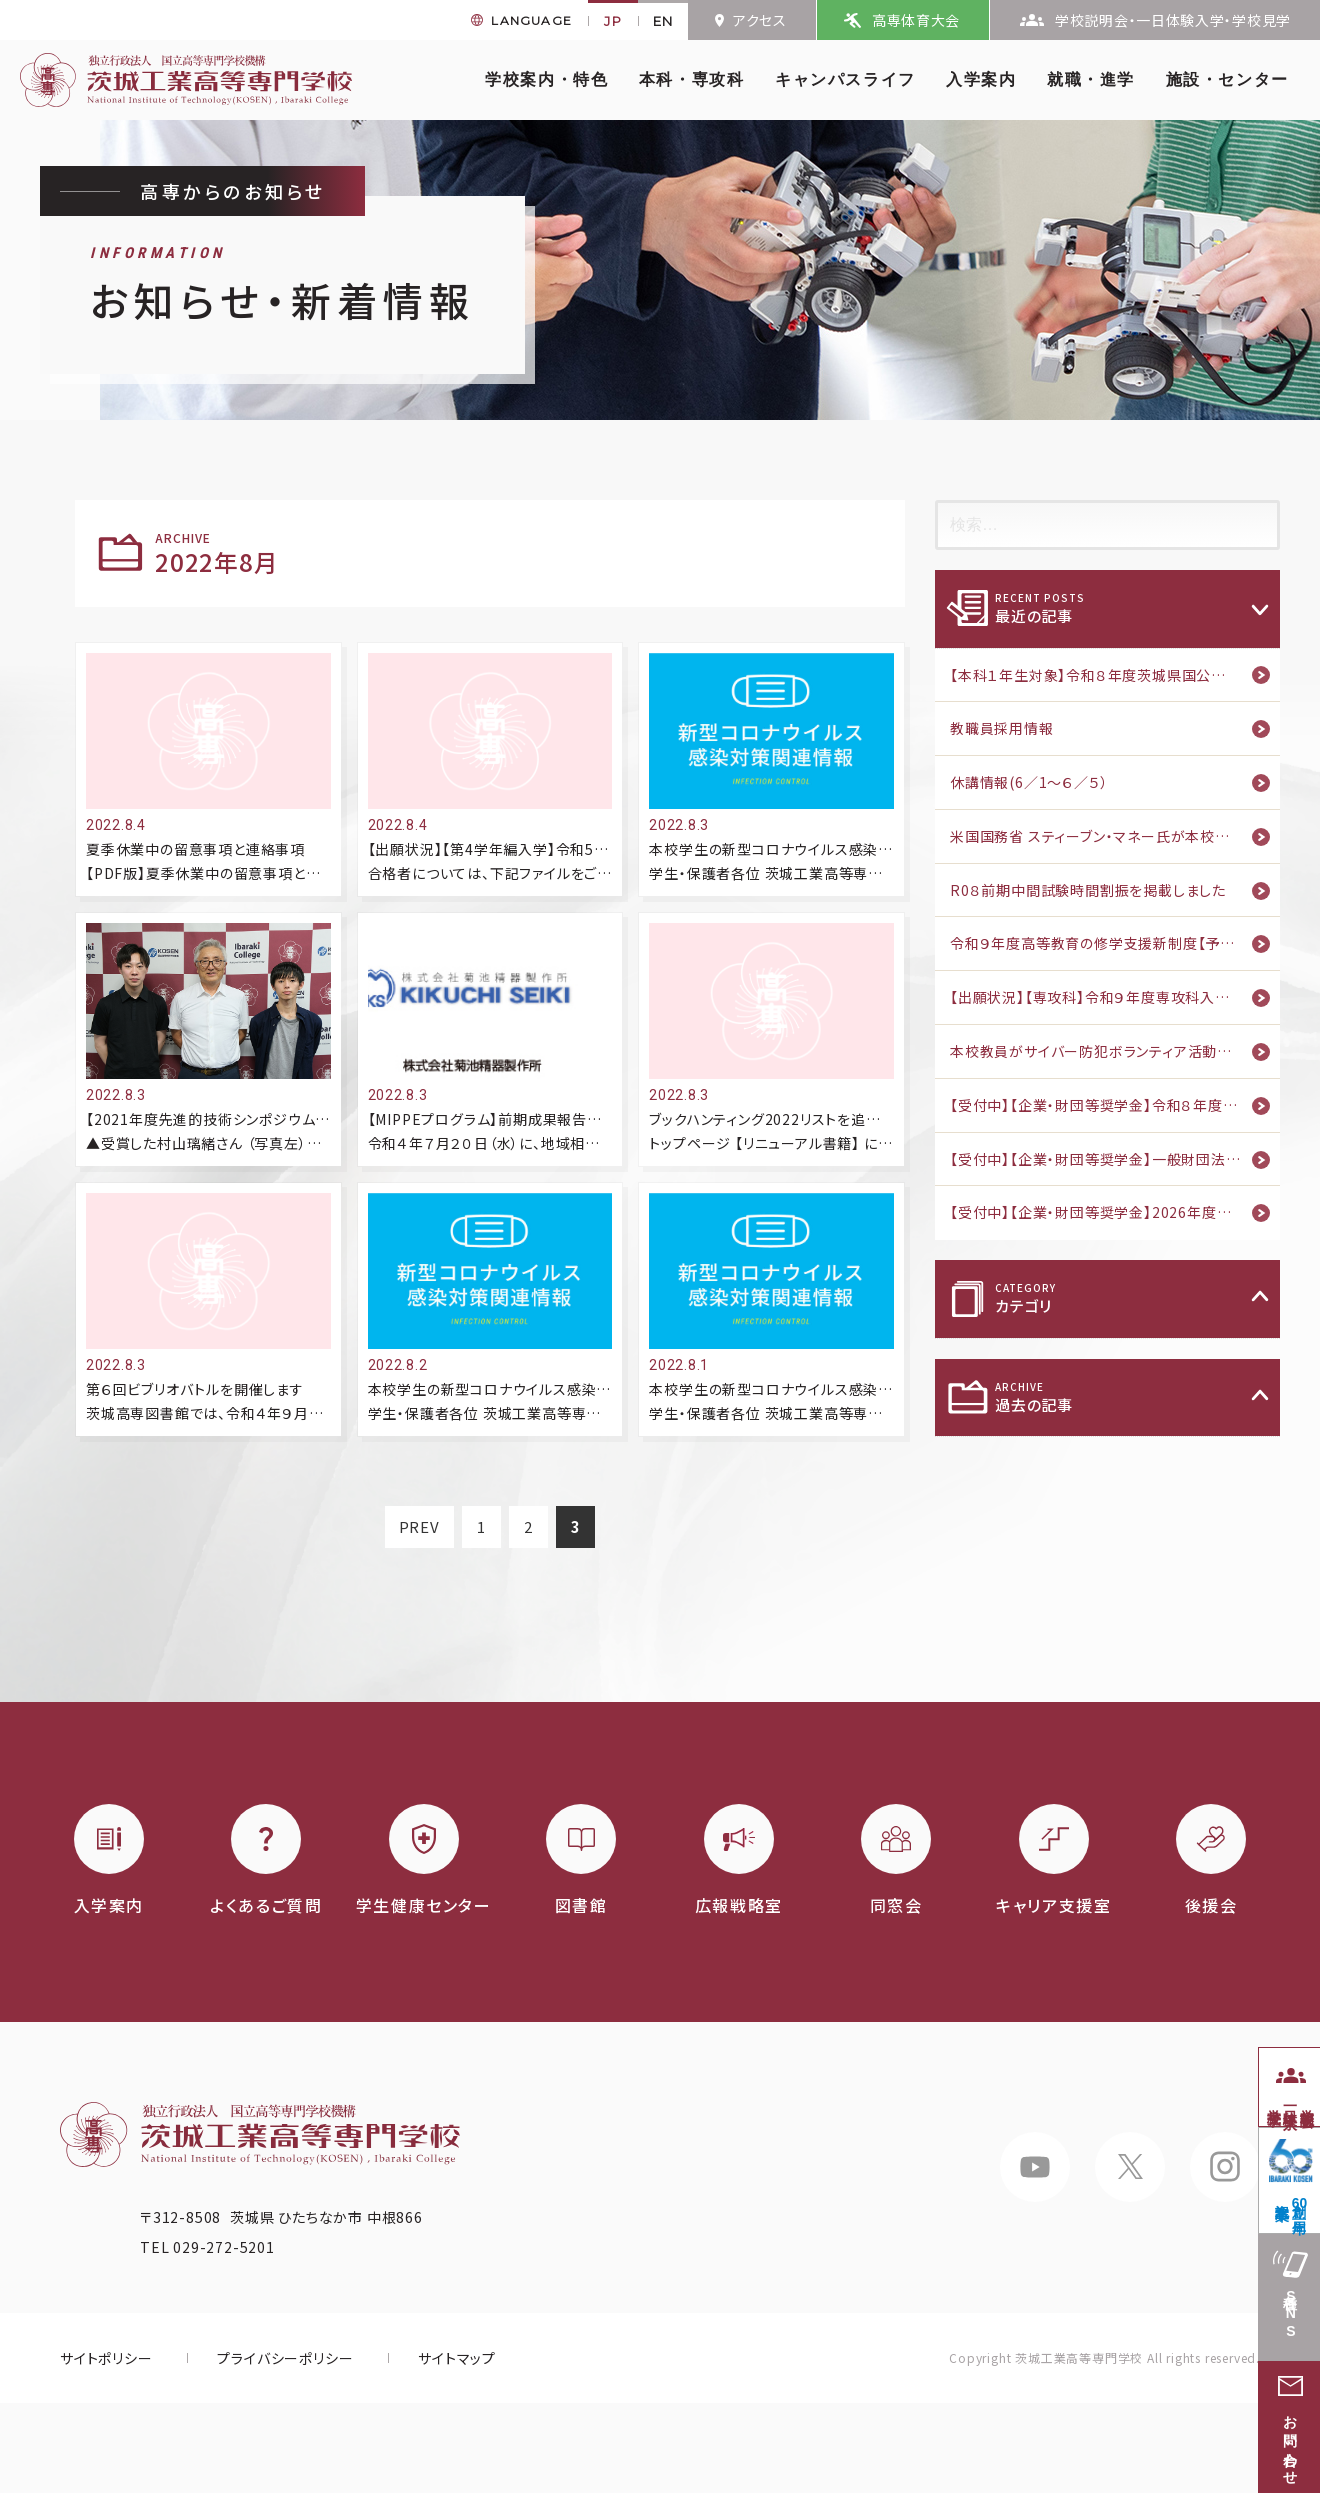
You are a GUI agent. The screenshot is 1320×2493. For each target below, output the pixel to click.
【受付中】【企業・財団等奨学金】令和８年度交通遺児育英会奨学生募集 (1115, 1105)
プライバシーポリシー (285, 2358)
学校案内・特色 (546, 79)
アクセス (760, 20)
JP (613, 21)
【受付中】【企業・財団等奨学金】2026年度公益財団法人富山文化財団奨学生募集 (1115, 1212)
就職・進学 (1091, 79)
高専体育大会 (916, 20)
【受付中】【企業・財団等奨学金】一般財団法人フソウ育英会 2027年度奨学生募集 (1115, 1159)
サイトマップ (457, 2358)
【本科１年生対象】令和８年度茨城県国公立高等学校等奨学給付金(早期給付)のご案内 (1115, 675)
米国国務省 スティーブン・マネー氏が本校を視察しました (1115, 836)
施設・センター (1227, 79)
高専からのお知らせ (232, 191)
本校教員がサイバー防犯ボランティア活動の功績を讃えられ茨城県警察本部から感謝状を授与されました (1115, 1051)
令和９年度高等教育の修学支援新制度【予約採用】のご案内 (1115, 943)
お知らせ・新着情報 (282, 286)
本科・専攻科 (692, 79)
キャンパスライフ (845, 79)
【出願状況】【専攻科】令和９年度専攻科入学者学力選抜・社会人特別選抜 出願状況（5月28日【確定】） (1115, 997)
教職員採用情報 (1002, 728)
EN (663, 21)
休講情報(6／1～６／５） (1029, 782)
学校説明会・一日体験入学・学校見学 (1173, 20)
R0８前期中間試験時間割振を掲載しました (1088, 890)
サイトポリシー (106, 2358)
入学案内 (981, 79)
